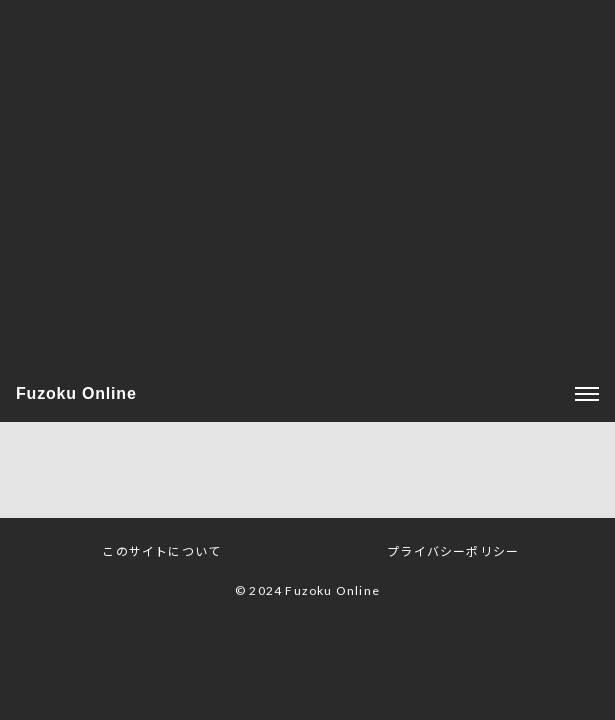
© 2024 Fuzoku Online (307, 596)
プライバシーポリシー (453, 557)
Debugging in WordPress (79, 86)
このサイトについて (161, 557)
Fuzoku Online (76, 399)
